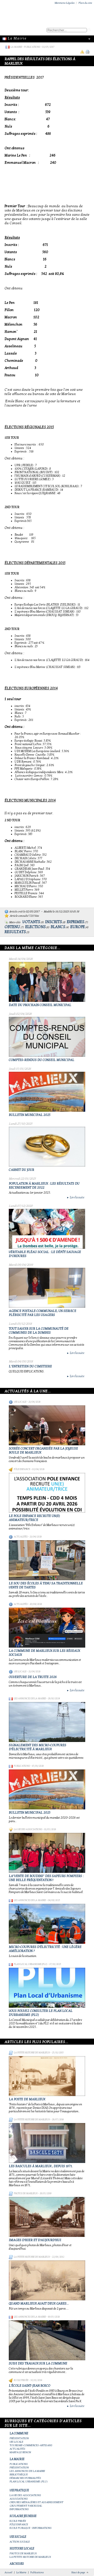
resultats (15, 931)
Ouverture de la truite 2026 (33, 1677)
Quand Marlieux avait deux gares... (39, 2304)
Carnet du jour (21, 1170)
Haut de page (78, 2572)
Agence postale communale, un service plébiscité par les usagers (42, 1313)
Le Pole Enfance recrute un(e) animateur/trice (34, 1518)
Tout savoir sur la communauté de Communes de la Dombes (38, 1331)
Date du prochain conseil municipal (40, 1005)
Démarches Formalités (25, 2478)
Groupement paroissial (26, 2505)
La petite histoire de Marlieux (32, 2052)
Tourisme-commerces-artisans (31, 2445)
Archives (17, 2564)
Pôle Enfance (22, 1469)
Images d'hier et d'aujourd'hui (35, 2240)
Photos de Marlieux (26, 2193)
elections (35, 926)
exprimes (75, 921)
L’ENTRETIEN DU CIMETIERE (30, 1366)
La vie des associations (28, 1829)
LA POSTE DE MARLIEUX (27, 2099)
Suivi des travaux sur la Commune (38, 2363)
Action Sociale (20, 2541)
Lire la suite (75, 1197)
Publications (32, 46)
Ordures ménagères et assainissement (36, 2502)
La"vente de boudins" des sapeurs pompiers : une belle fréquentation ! (46, 1878)
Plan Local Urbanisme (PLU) (30, 1964)
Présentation (19, 2438)
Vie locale (20, 1401)
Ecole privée (21, 2380)
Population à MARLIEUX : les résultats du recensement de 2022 (44, 1186)
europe (77, 926)
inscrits (53, 921)
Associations (19, 2498)
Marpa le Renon (20, 2452)
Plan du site (85, 2)
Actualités (21, 1536)
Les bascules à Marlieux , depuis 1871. (41, 2166)
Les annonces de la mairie (30, 1698)
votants (31, 921)
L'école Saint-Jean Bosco (29, 2386)
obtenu (12, 926)
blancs (58, 926)
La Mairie (16, 46)
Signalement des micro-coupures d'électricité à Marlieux (37, 1747)
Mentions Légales (65, 2)
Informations (19, 2509)
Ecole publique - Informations (31, 2528)
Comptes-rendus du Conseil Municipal (41, 1060)
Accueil (8, 2572)
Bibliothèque (19, 2474)
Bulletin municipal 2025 (29, 1115)
